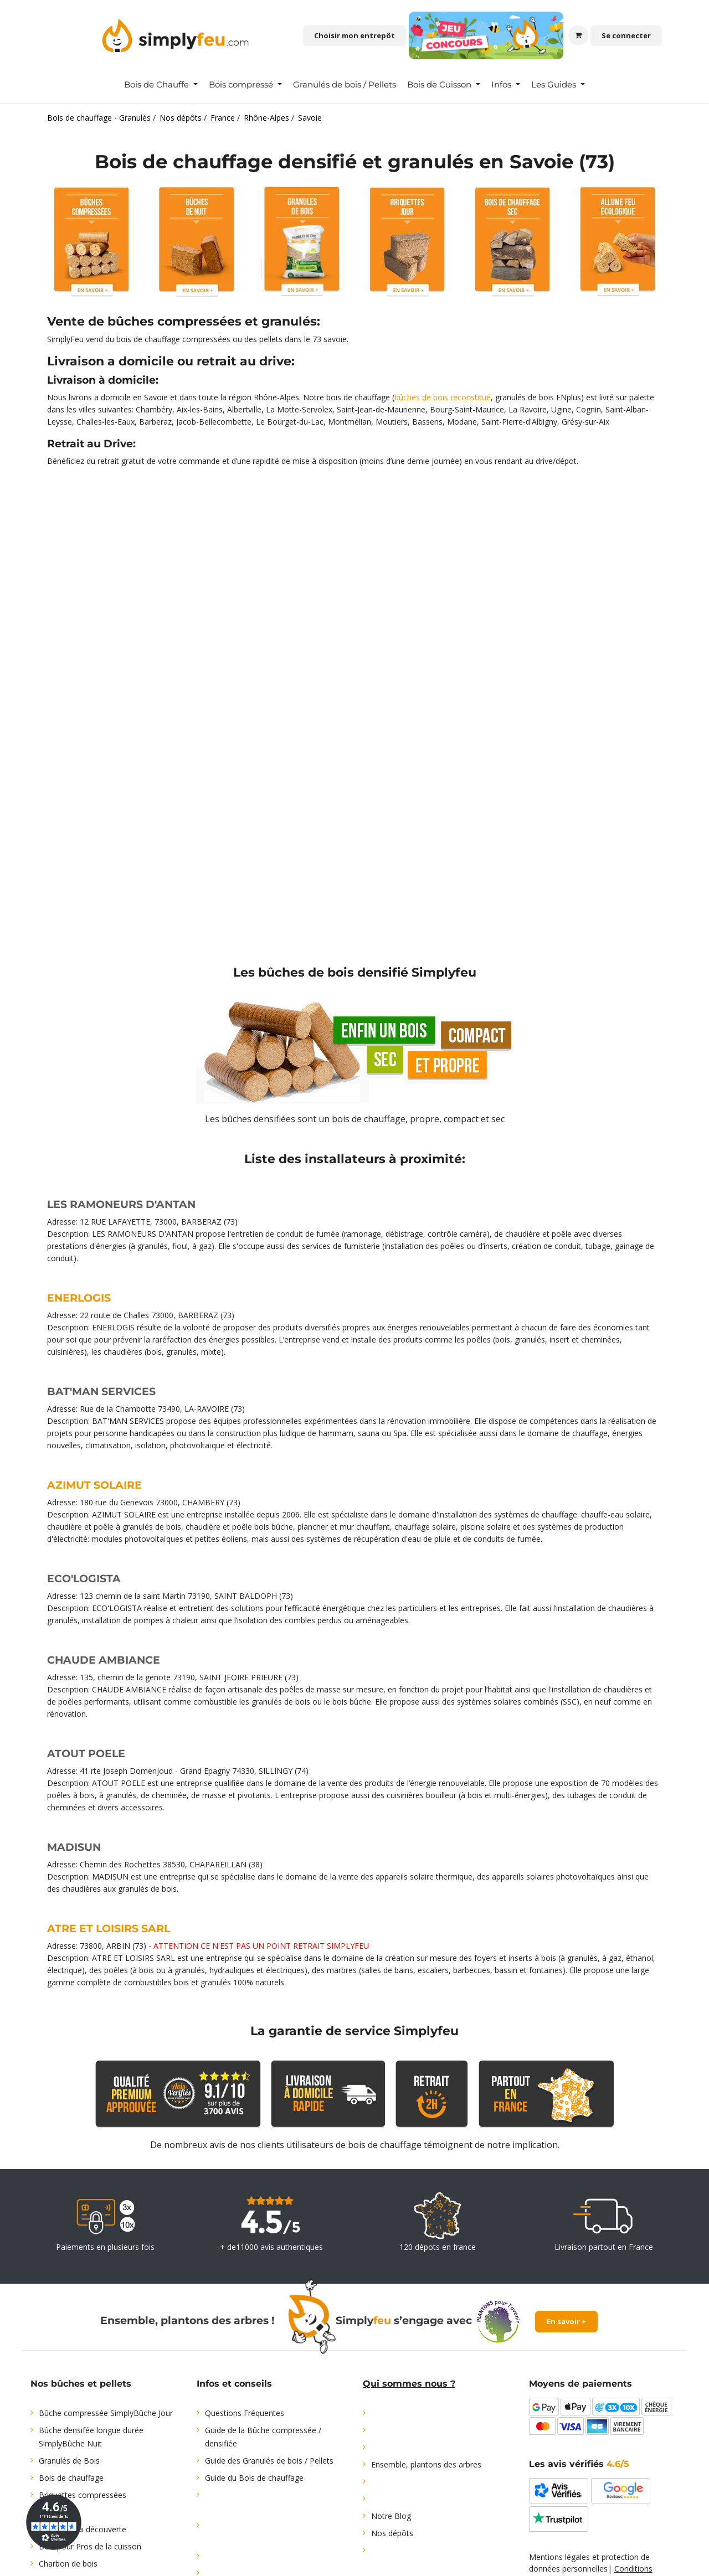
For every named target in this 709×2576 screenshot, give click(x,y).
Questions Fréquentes (244, 2413)
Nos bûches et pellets (80, 2383)
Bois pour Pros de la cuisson (90, 2546)
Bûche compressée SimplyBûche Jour (106, 2413)
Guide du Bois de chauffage (254, 2477)
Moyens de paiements (580, 2383)
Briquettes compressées (82, 2495)
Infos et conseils (234, 2383)
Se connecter (626, 35)
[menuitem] (161, 85)
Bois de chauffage (71, 2477)
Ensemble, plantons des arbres (426, 2464)
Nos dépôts (392, 2533)
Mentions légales (559, 2557)
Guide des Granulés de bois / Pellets (269, 2460)
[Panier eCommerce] (578, 35)
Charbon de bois (68, 2563)
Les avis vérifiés (579, 2464)
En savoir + (566, 2321)
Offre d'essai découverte (82, 2529)
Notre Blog (391, 2516)
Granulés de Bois (69, 2460)
